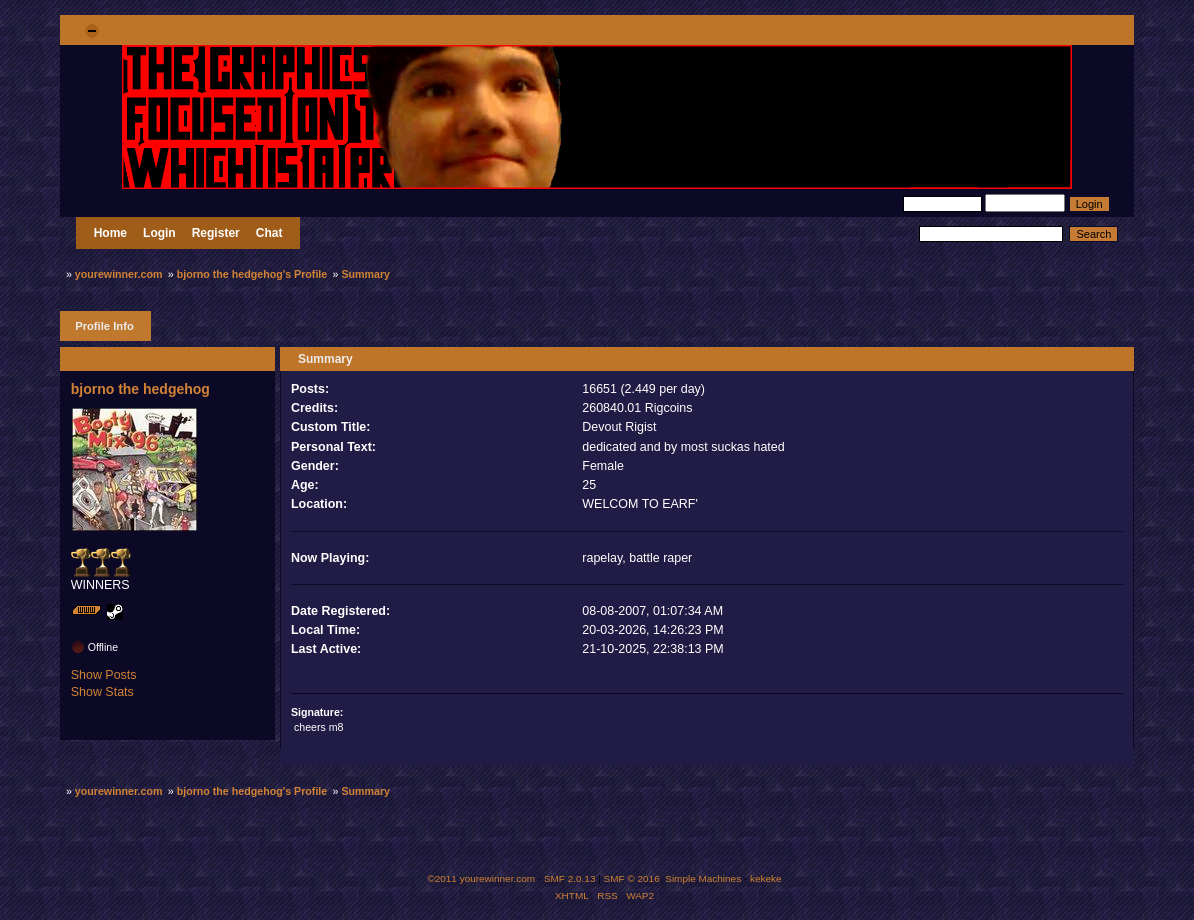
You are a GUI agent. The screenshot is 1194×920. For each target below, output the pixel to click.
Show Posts (104, 675)
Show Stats (102, 692)
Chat (269, 233)
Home (110, 233)
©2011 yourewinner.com (481, 878)
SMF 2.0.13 (570, 878)
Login (159, 233)
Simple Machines (703, 878)
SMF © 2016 (632, 878)
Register (216, 233)
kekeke (766, 878)
